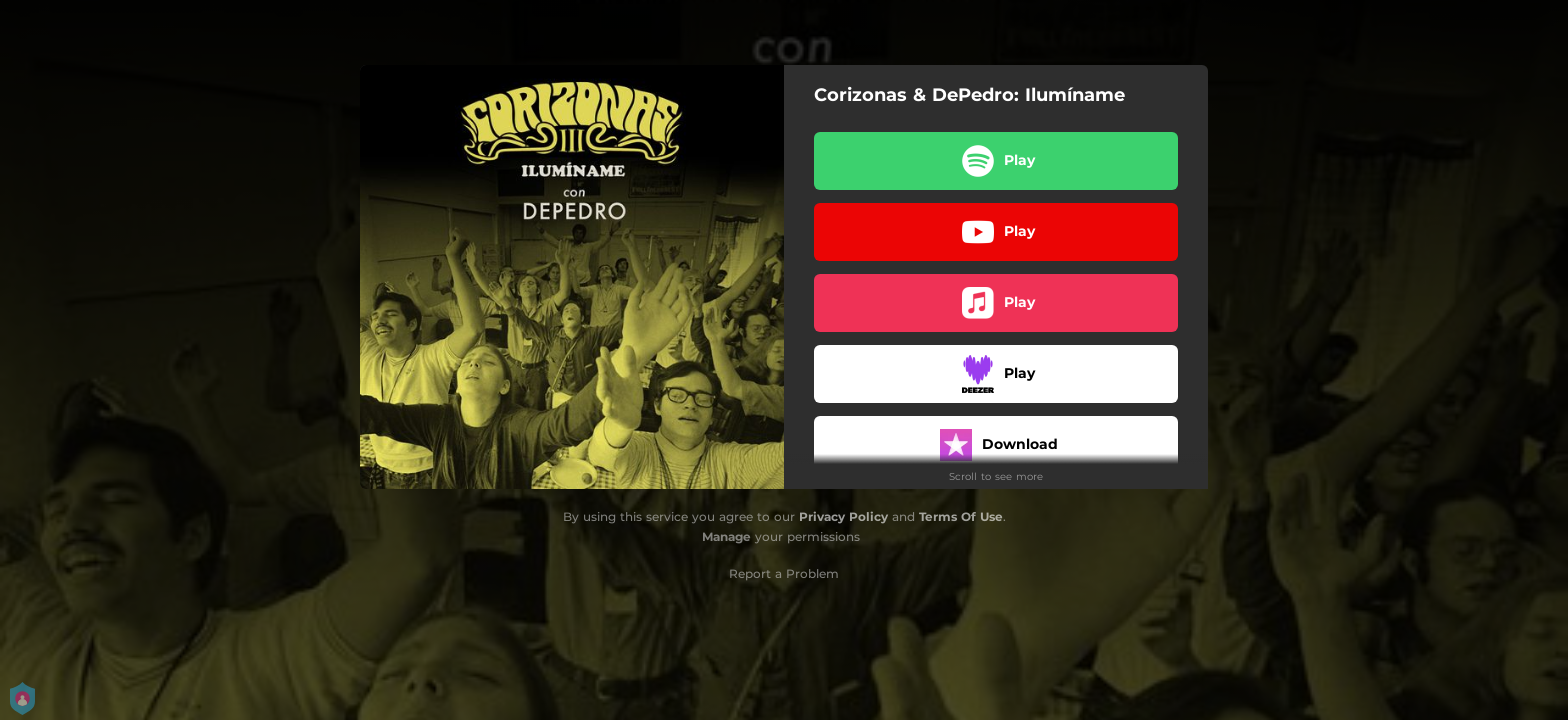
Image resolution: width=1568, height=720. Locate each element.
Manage (726, 536)
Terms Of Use (961, 516)
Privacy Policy (843, 516)
